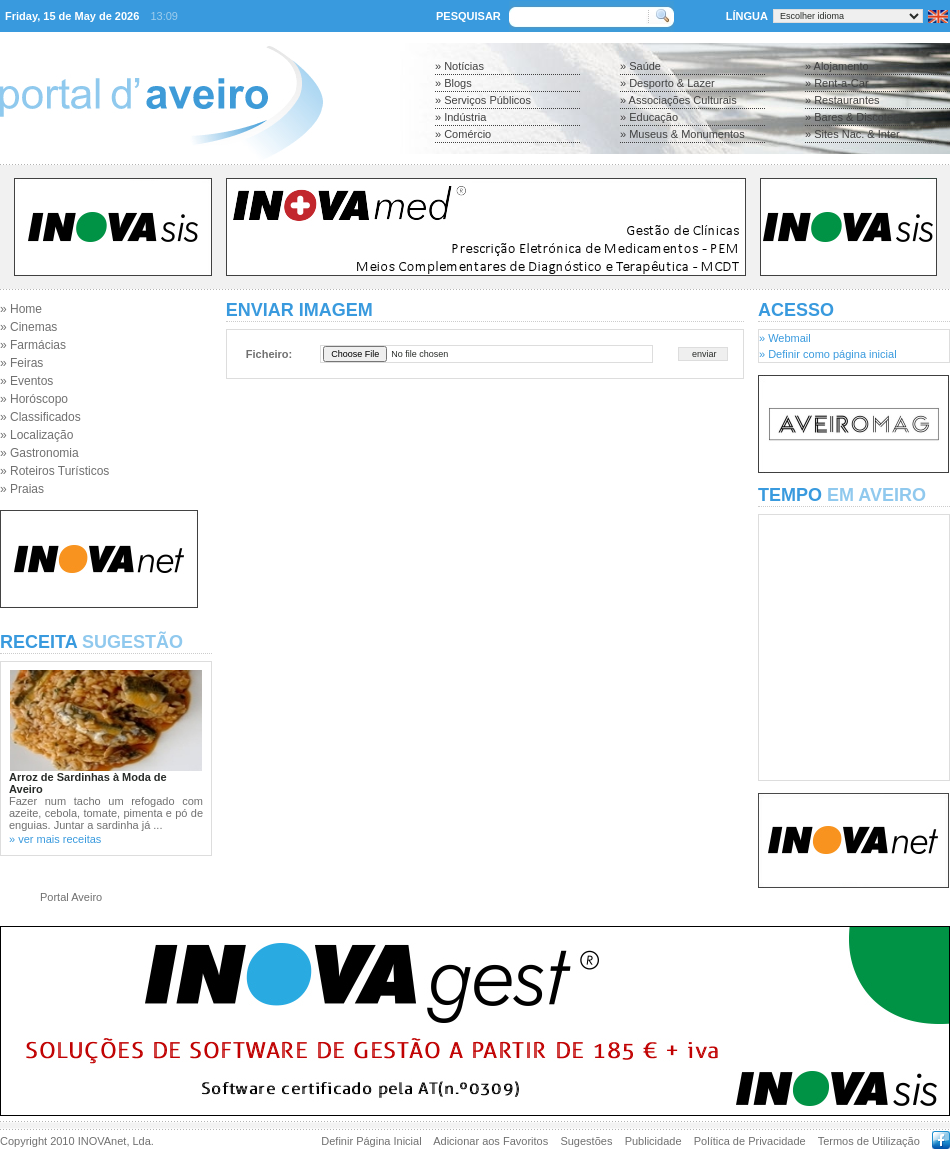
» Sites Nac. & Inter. (853, 134)
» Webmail (785, 338)
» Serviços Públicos (483, 100)
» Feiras (21, 363)
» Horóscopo (34, 399)
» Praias (22, 489)
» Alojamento (837, 66)
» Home (21, 309)
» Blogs (453, 83)
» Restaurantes (842, 100)
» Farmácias (33, 345)
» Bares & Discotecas (857, 117)
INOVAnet (102, 1141)
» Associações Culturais (678, 100)
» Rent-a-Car (837, 83)
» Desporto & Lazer (667, 83)
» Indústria (460, 117)
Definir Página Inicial (371, 1141)
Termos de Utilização (869, 1141)
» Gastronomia (39, 453)
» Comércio (463, 134)
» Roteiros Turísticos (54, 471)
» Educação (649, 117)
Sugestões (586, 1141)
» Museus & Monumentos (682, 134)
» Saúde (640, 66)
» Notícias (459, 66)
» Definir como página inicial (828, 354)
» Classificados (40, 417)
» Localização (36, 435)
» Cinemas (28, 327)
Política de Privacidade (750, 1141)
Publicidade (653, 1141)
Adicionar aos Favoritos (490, 1141)
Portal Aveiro (71, 897)
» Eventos (26, 381)
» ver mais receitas (55, 839)
